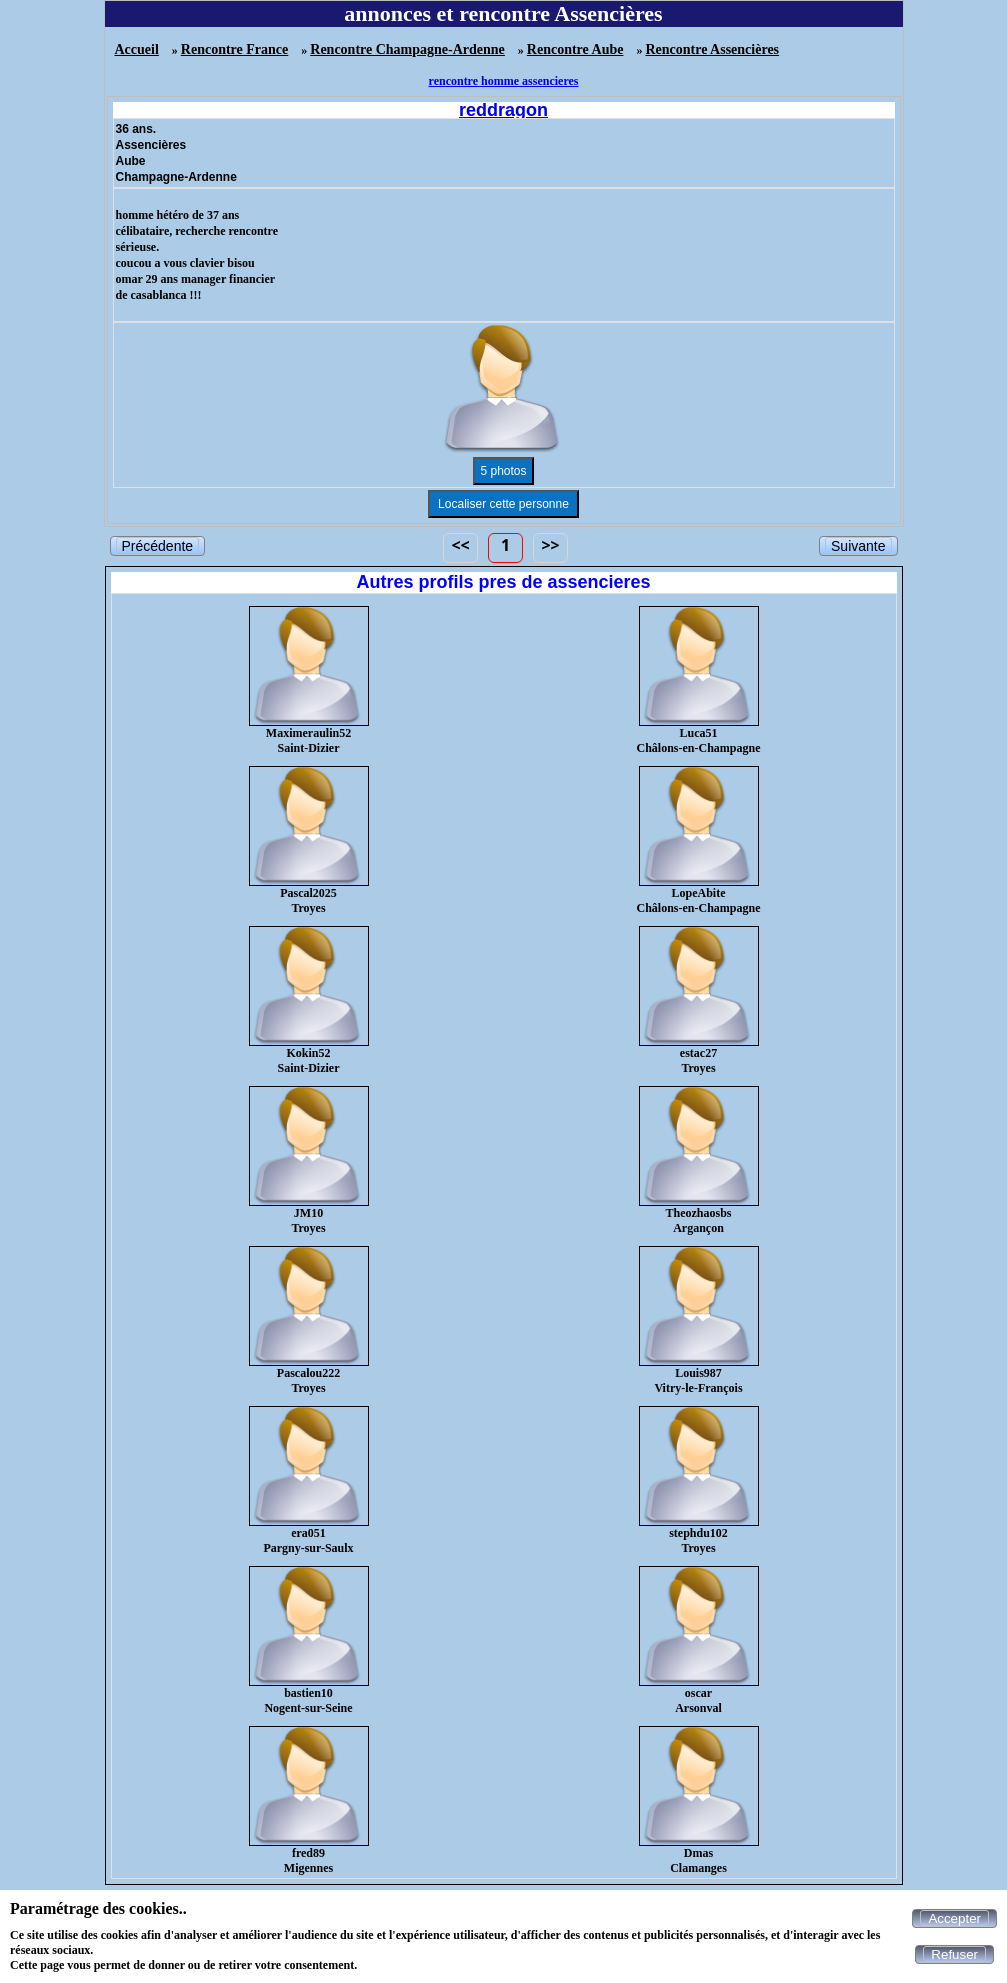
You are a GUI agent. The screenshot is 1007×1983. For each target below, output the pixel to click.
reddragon (503, 110)
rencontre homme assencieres (504, 81)
